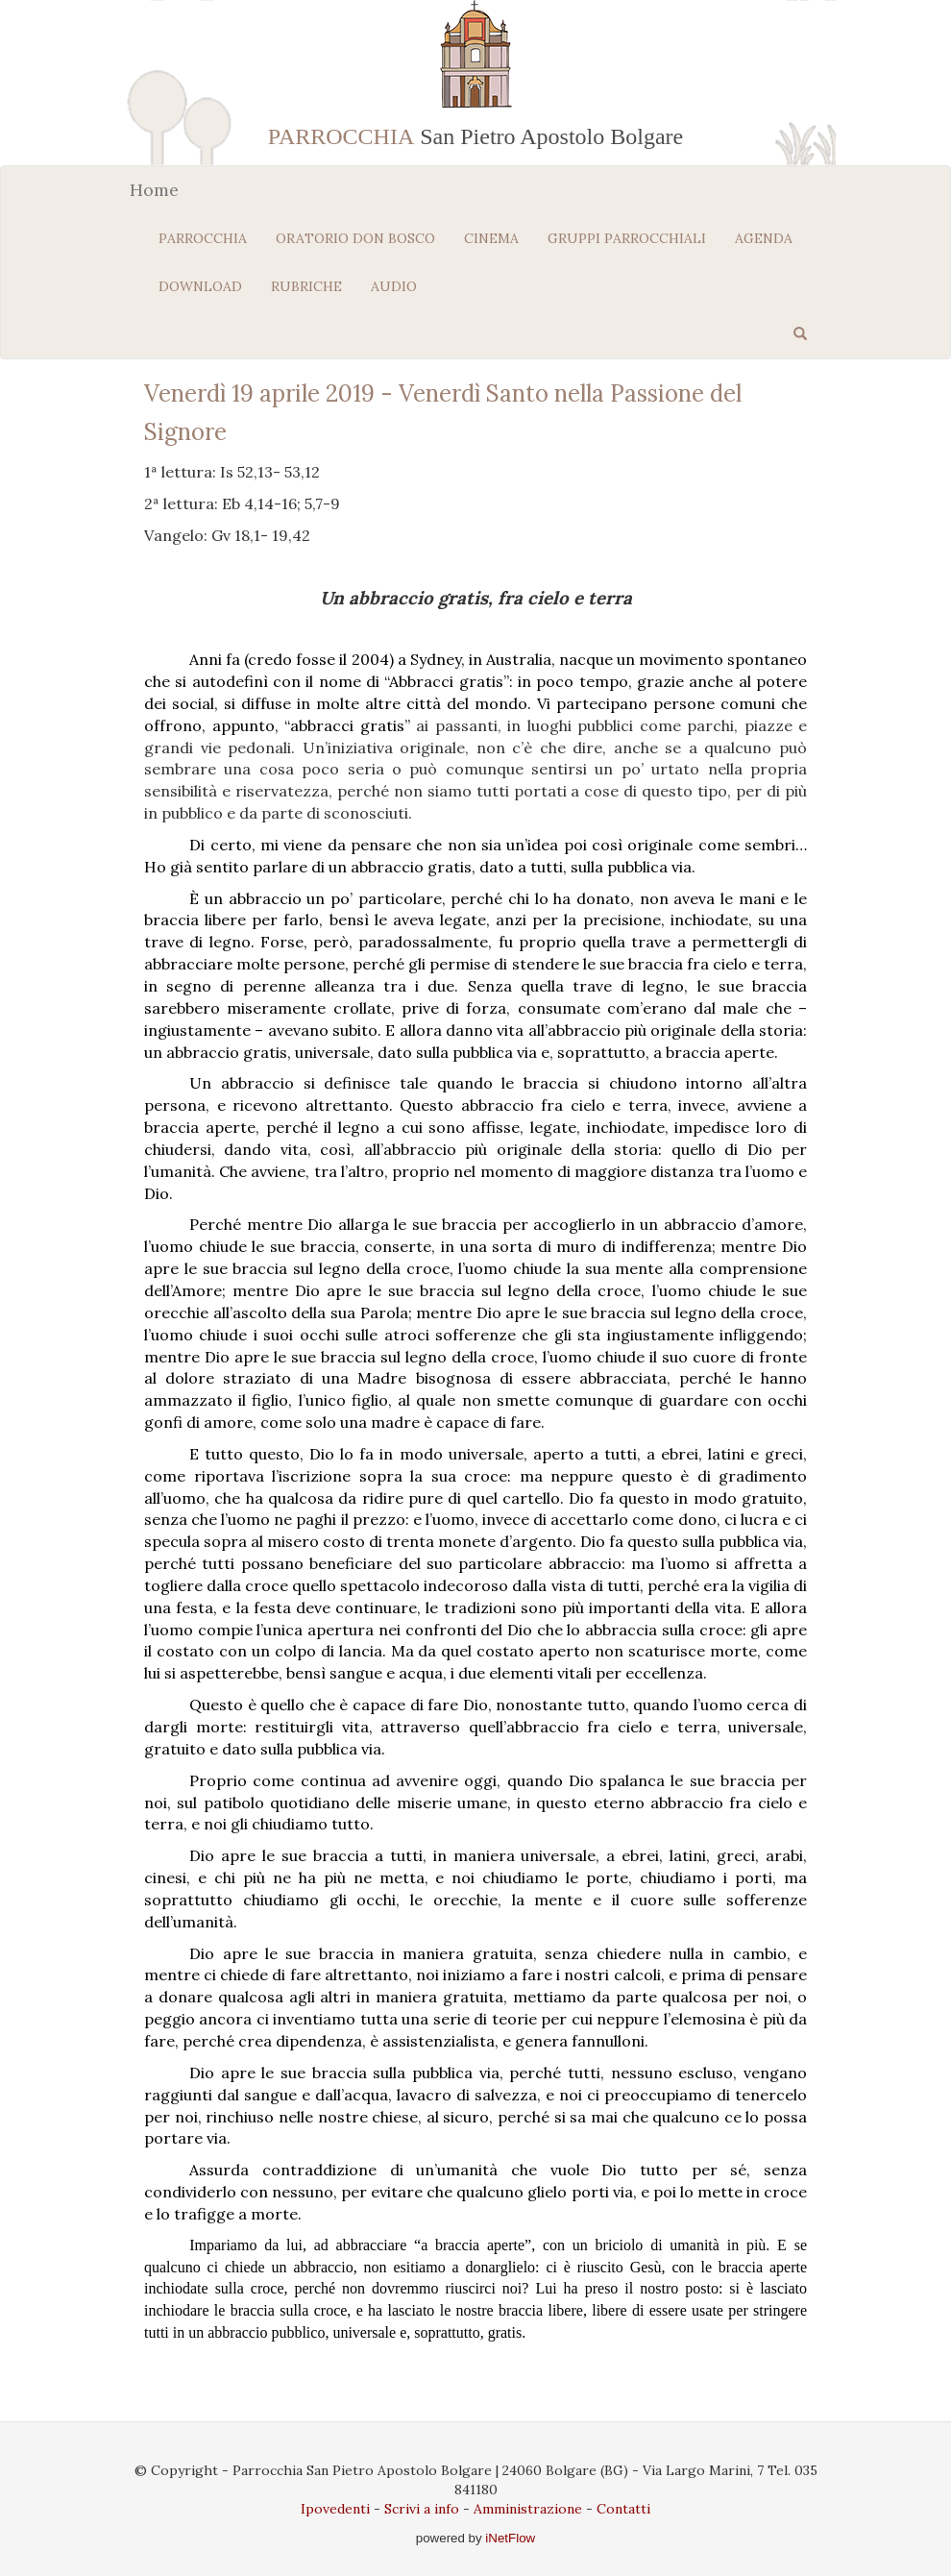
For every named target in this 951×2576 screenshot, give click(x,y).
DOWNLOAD (200, 286)
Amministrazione (528, 2508)
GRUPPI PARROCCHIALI (627, 238)
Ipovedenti (335, 2508)
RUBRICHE (306, 286)
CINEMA (491, 238)
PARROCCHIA (202, 238)
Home (154, 190)
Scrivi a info (421, 2508)
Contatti (623, 2508)
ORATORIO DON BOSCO (355, 238)
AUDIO (394, 286)
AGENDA (763, 238)
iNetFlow (509, 2538)
